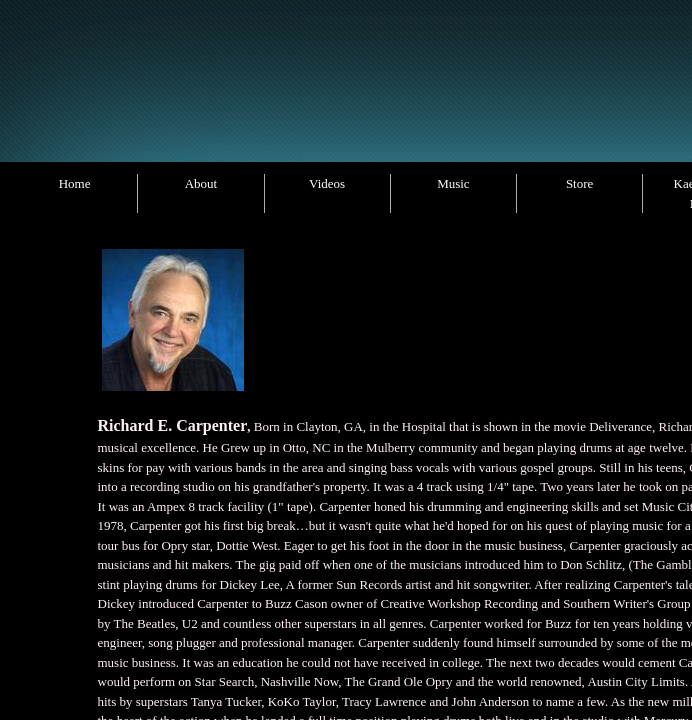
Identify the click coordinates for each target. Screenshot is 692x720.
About (201, 183)
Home (75, 183)
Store (579, 183)
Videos (327, 183)
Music (453, 183)
